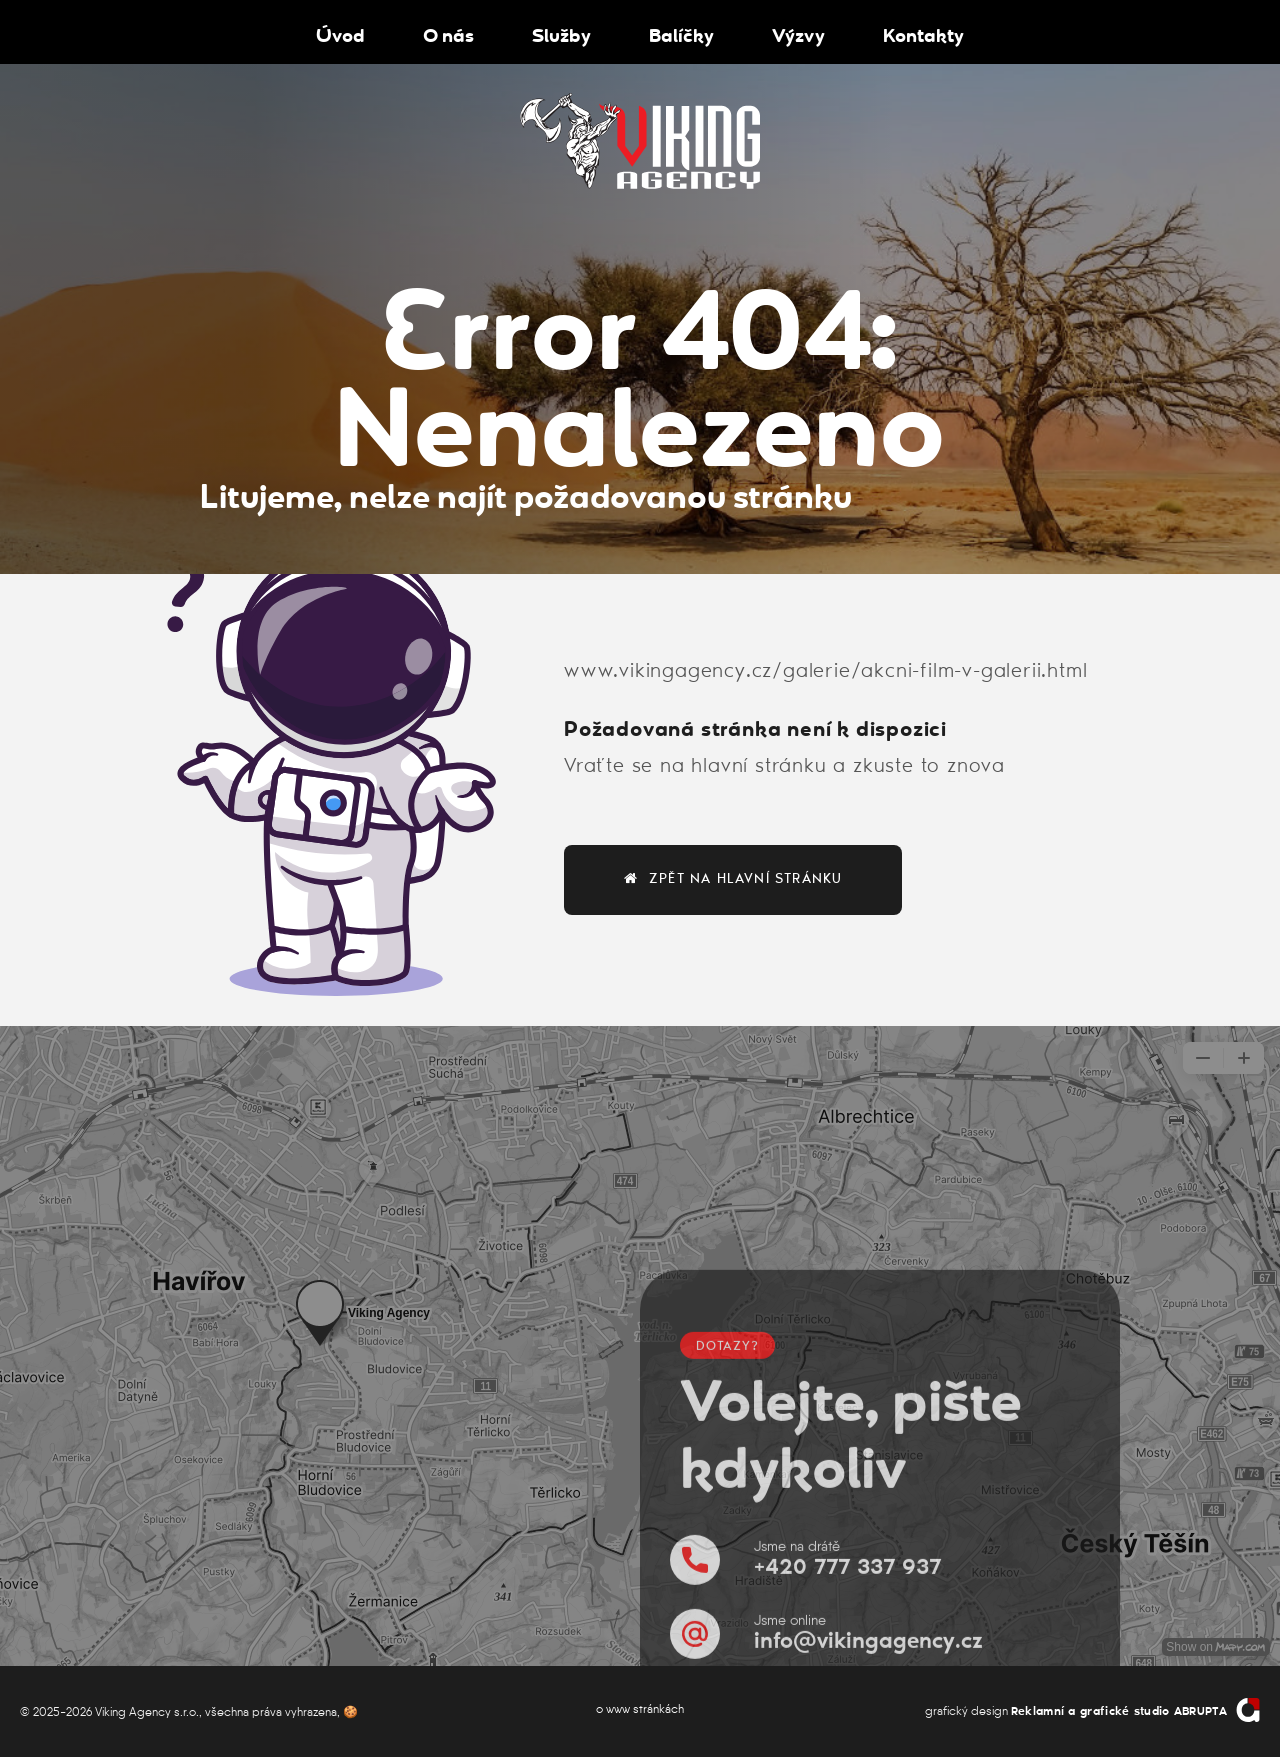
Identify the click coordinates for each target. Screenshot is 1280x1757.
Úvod (340, 34)
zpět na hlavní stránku (733, 879)
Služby (561, 34)
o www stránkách (640, 1708)
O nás (448, 34)
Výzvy (798, 34)
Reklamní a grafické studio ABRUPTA (1119, 1712)
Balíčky (681, 34)
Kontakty (923, 34)
